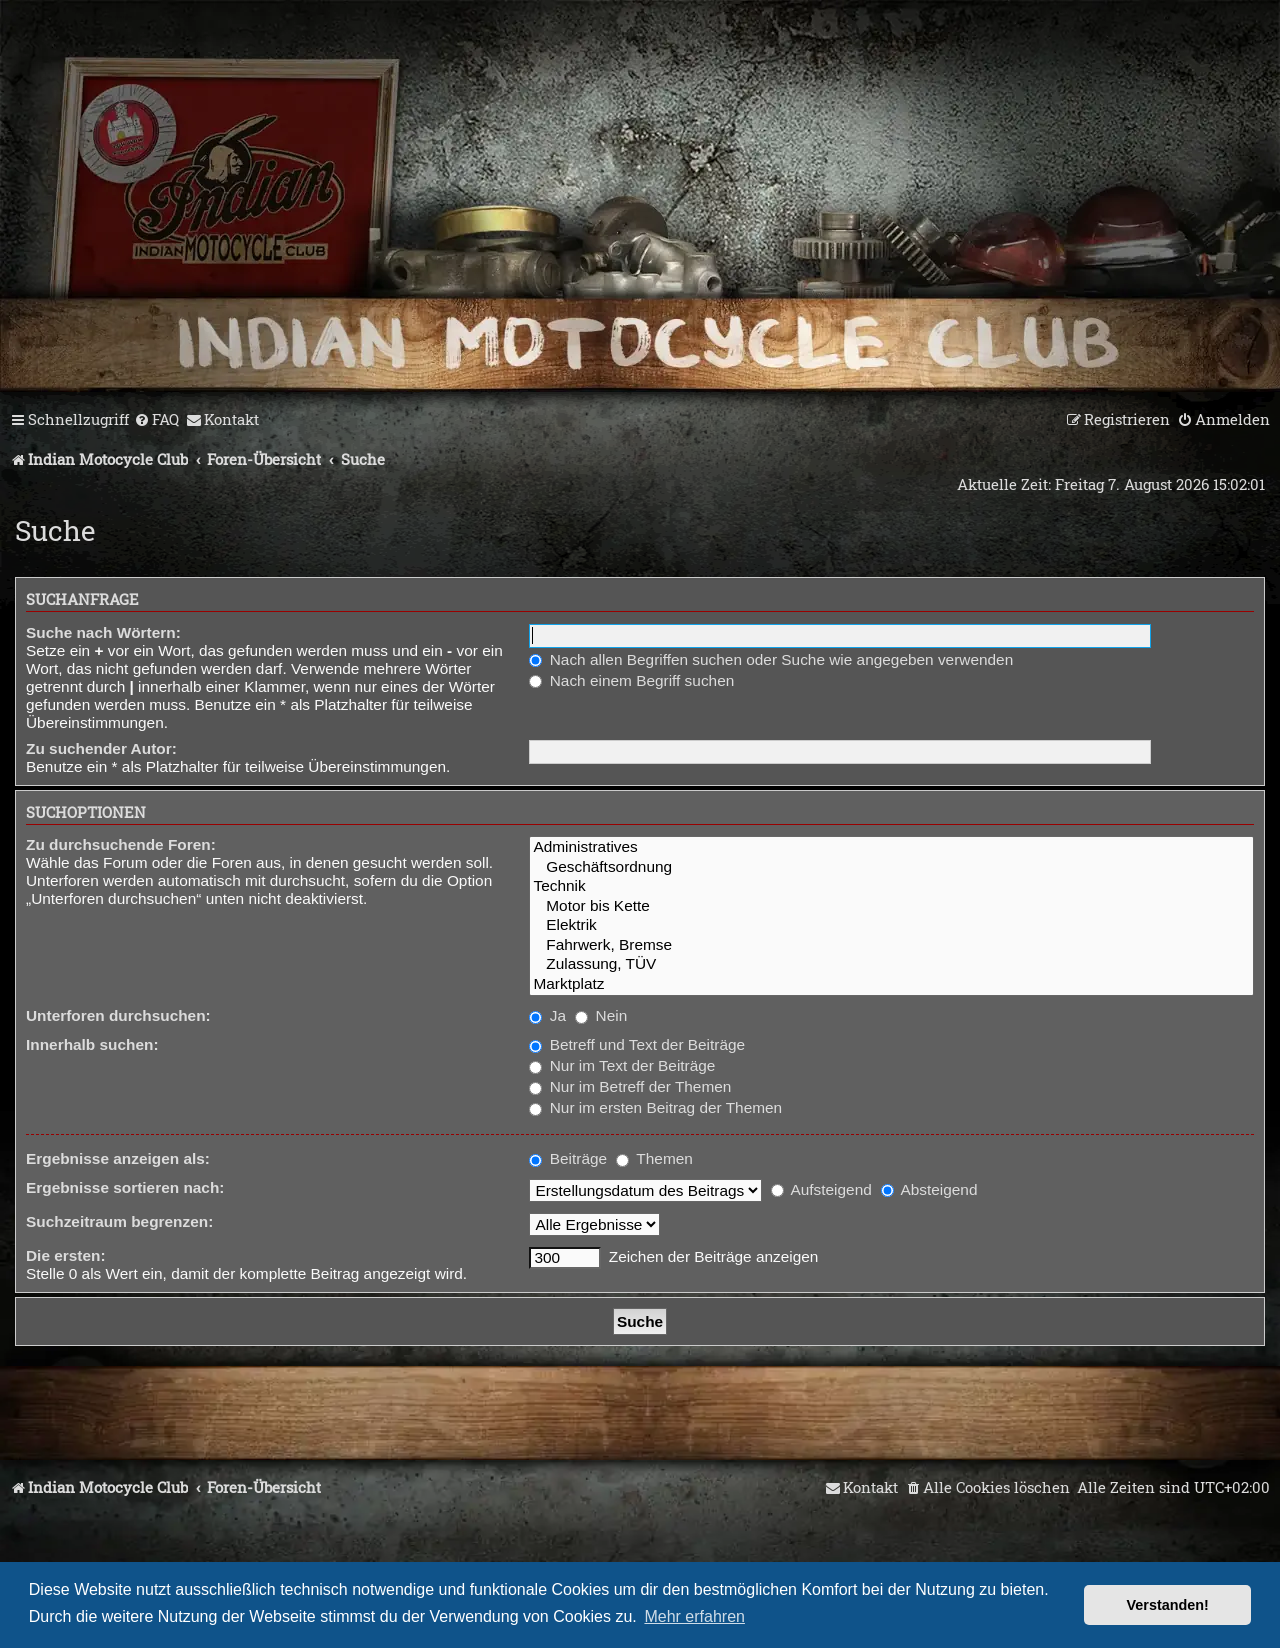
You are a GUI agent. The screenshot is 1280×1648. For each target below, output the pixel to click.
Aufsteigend (821, 1189)
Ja (547, 1015)
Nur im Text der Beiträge (622, 1065)
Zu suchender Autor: (101, 748)
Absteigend (929, 1189)
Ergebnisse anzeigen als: (118, 1158)
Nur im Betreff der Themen (630, 1086)
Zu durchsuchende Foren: (121, 844)
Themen (654, 1158)
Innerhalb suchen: (92, 1044)
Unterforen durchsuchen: (118, 1015)
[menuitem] (156, 420)
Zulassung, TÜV (891, 964)
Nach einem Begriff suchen (631, 680)
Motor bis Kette (891, 906)
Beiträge (568, 1158)
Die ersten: (66, 1255)
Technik (891, 886)
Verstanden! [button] (1168, 1605)
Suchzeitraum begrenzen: (119, 1221)
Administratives (891, 847)
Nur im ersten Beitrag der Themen (655, 1107)
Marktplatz (891, 984)
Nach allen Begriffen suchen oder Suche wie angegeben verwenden (771, 659)
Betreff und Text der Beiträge (637, 1044)
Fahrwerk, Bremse (891, 945)
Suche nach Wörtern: (103, 632)
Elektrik (891, 925)
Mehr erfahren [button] (694, 1616)
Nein (601, 1015)
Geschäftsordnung (891, 867)
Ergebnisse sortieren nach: (125, 1187)
